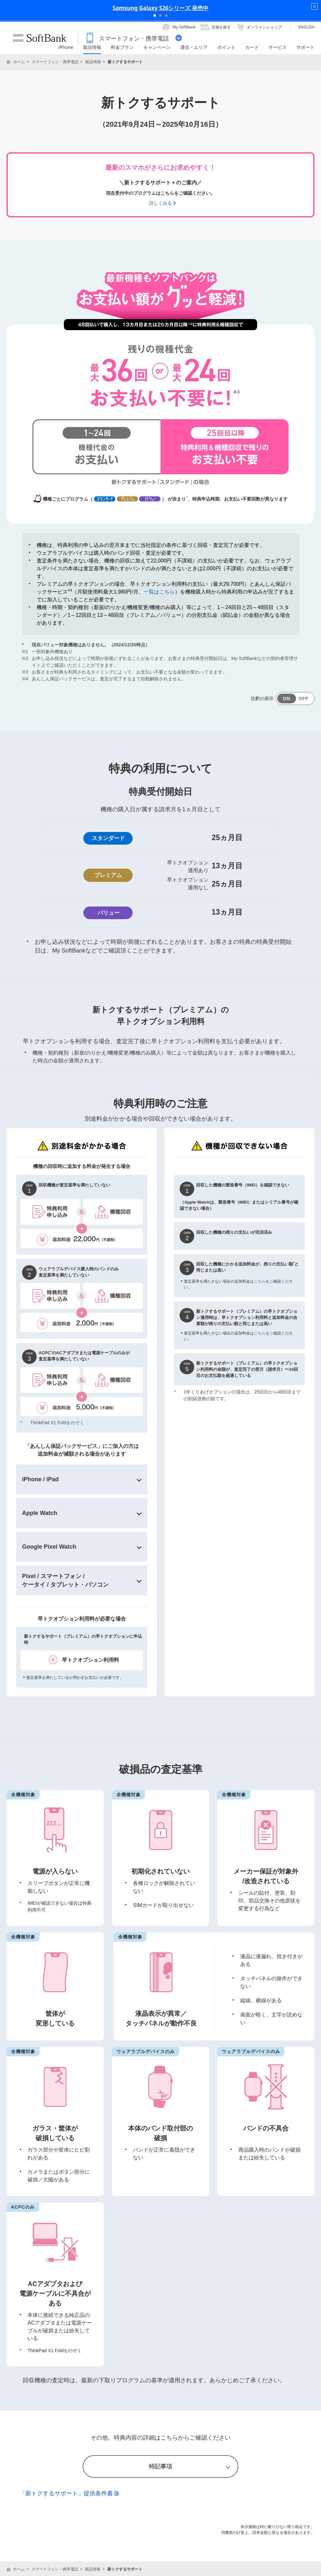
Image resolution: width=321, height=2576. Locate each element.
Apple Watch (39, 1513)
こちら (260, 1281)
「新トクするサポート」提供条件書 (69, 2493)
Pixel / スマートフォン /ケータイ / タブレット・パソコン (65, 1580)
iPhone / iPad (40, 1479)
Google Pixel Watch (49, 1546)
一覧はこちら (159, 592)
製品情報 (93, 61)
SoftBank (39, 38)
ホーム (19, 61)
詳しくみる (160, 203)
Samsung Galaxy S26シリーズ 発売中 (160, 8)
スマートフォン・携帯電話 (55, 61)
